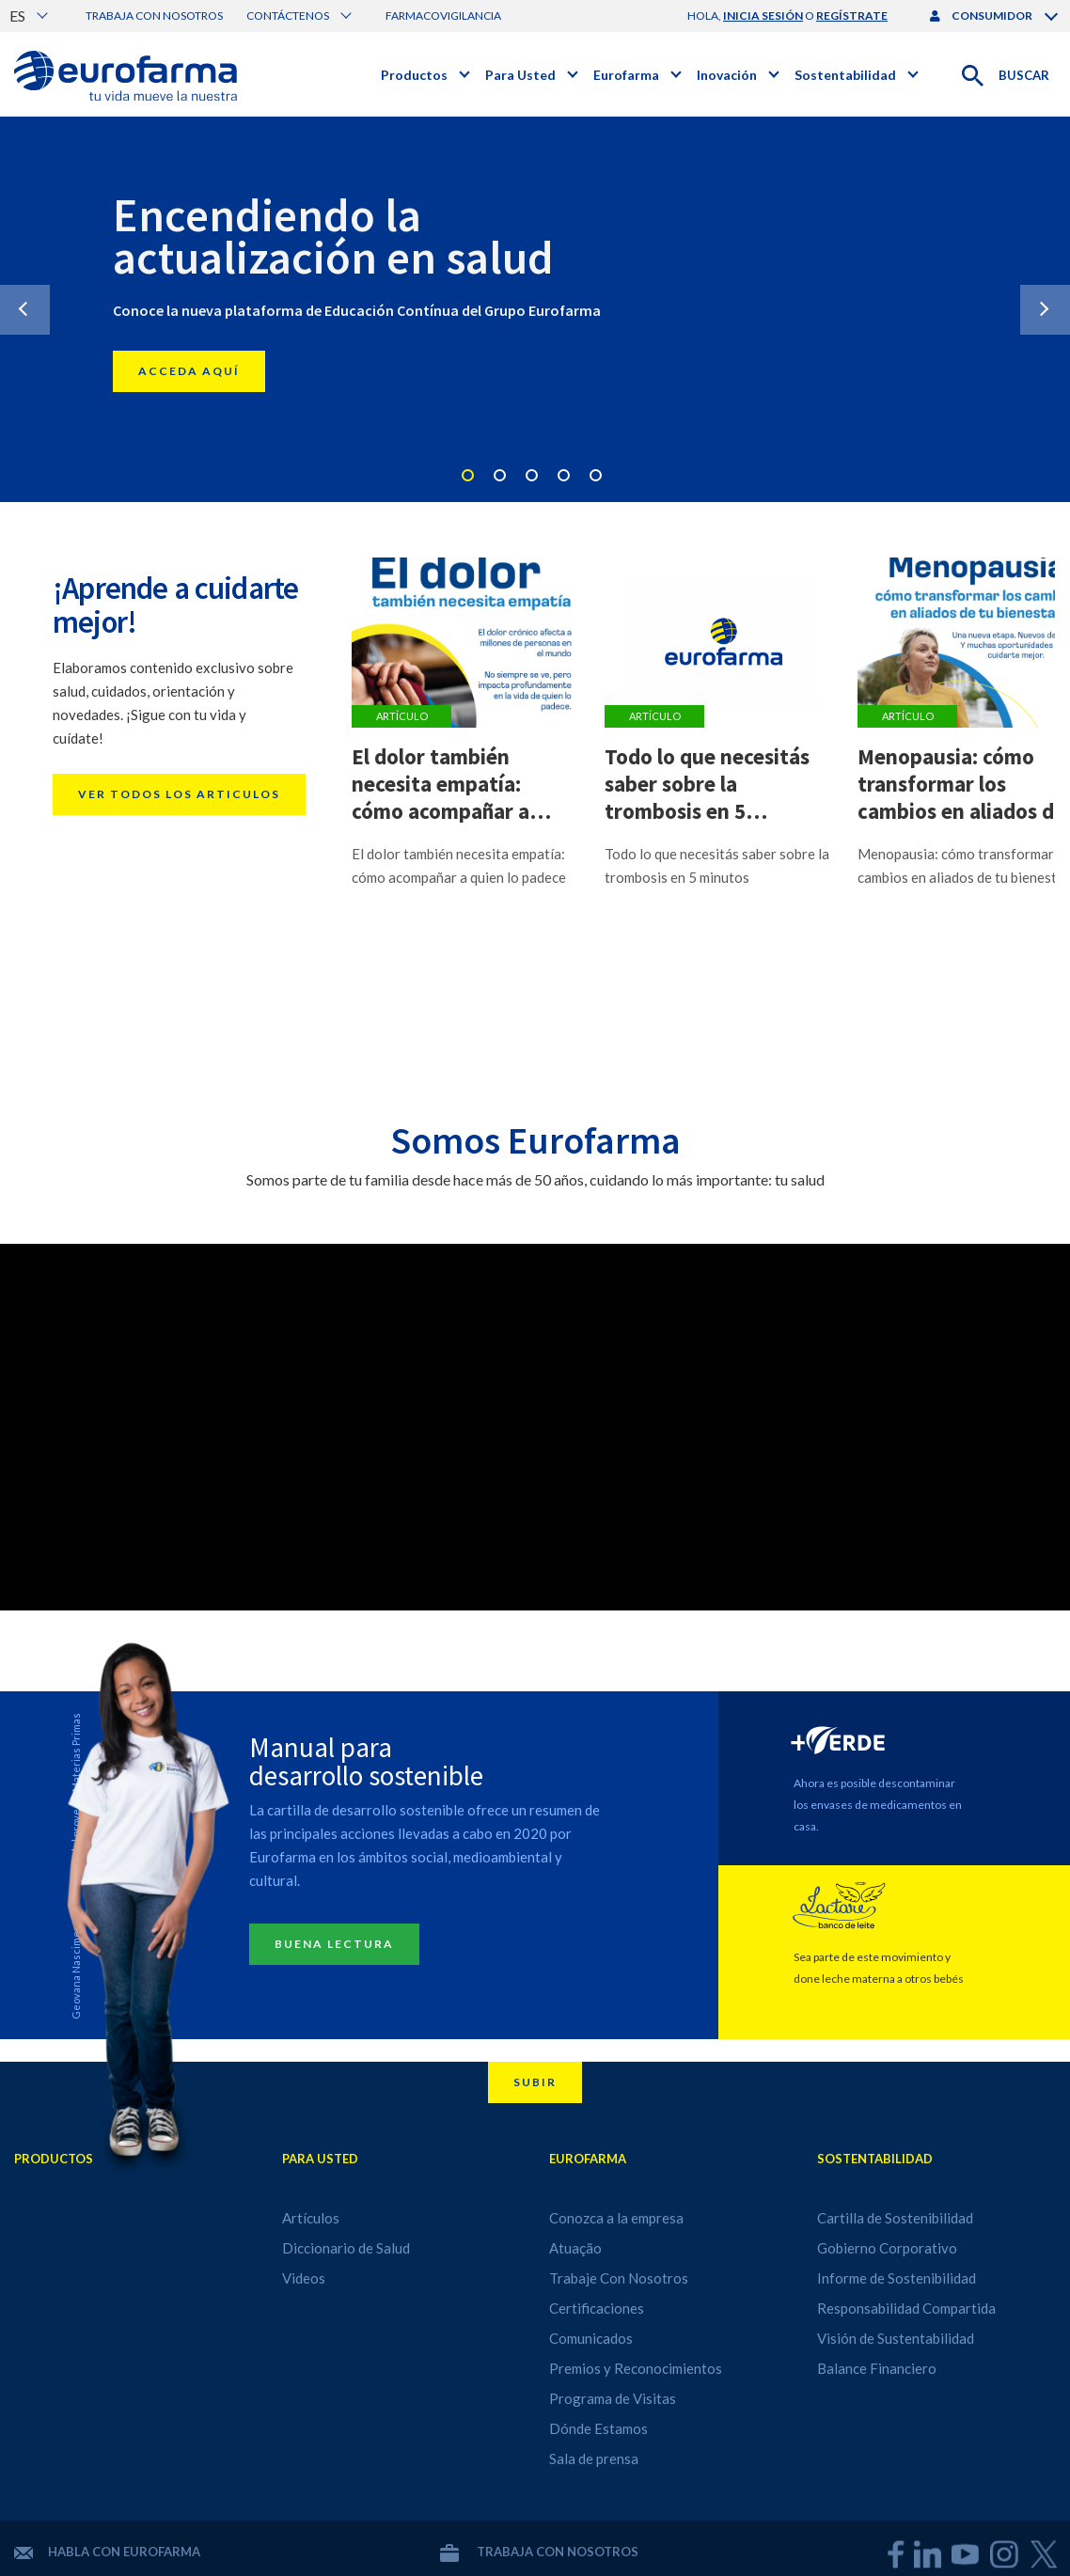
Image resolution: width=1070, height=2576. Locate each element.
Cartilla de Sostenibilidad (895, 2217)
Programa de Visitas (612, 2398)
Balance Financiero (876, 2368)
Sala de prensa (593, 2458)
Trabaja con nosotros (154, 15)
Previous (25, 310)
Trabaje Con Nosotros (618, 2278)
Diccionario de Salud (346, 2247)
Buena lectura (334, 1944)
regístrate (852, 15)
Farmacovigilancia (443, 15)
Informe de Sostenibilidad (896, 2278)
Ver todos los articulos (179, 794)
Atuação (575, 2247)
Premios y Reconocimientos (635, 2368)
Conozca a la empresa (616, 2217)
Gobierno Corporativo (887, 2247)
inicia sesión (763, 15)
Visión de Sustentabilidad (895, 2338)
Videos (303, 2278)
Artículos (310, 2217)
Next (1045, 310)
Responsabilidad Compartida (906, 2308)
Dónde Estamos (598, 2428)
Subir (535, 2082)
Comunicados (591, 2338)
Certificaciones (596, 2308)
